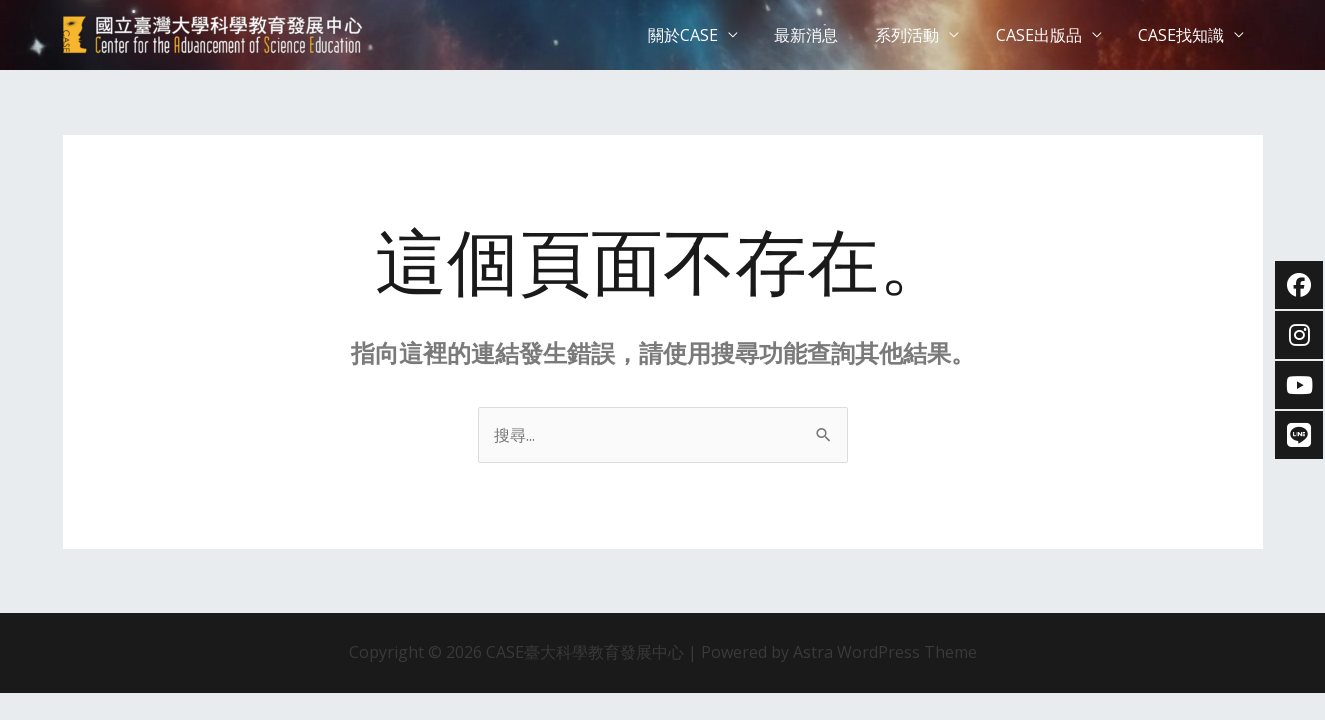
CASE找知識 (1184, 35)
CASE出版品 (1046, 35)
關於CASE (704, 35)
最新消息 (823, 35)
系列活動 (919, 35)
